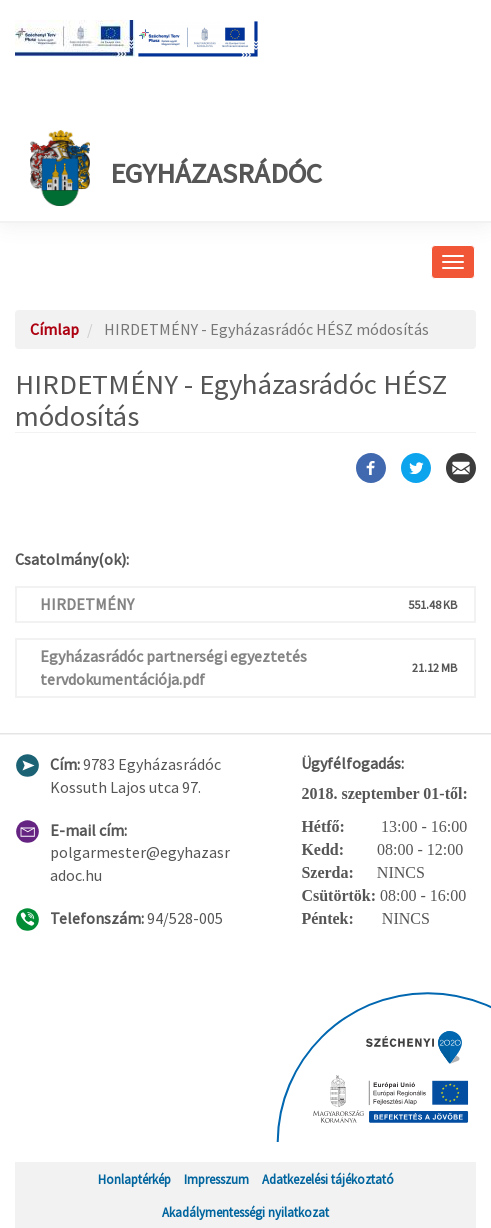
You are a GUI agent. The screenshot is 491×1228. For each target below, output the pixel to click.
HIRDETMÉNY (87, 604)
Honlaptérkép (134, 1179)
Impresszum (216, 1179)
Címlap (54, 329)
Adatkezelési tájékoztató (328, 1179)
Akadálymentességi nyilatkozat (245, 1212)
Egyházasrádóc (176, 168)
